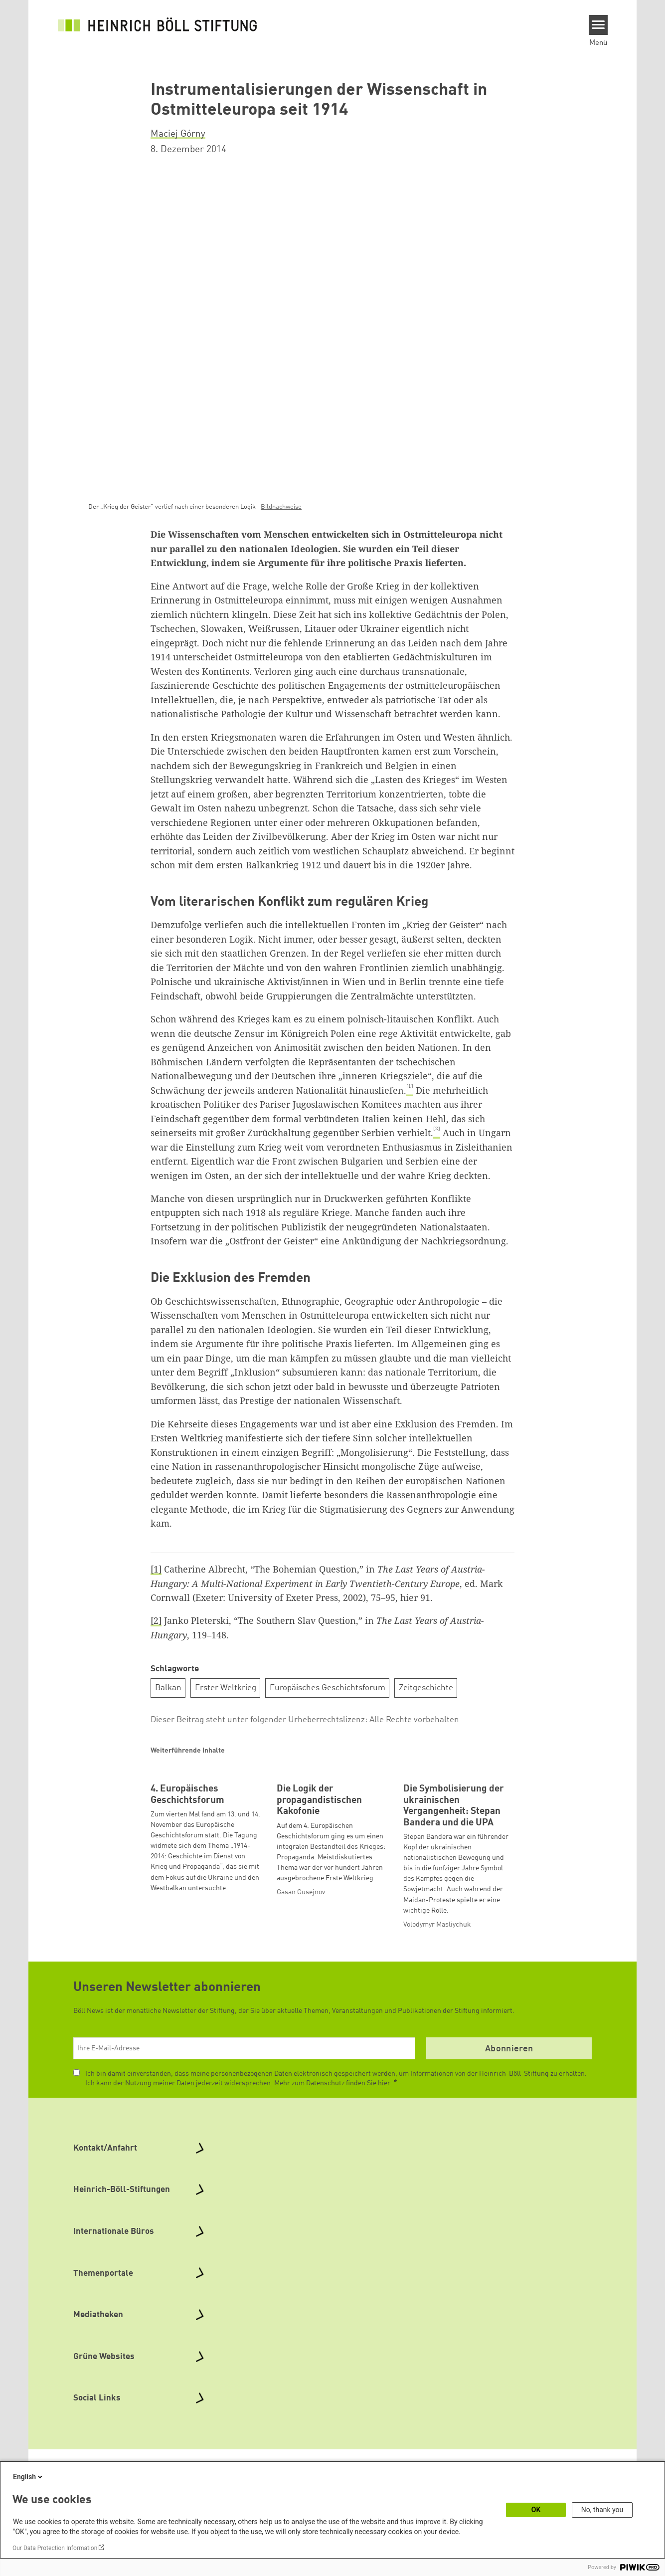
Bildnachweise (281, 507)
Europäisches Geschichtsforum (327, 1688)
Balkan (168, 1688)
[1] (156, 1569)
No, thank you (602, 2510)
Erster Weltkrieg (225, 1688)
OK (536, 2510)
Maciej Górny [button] (178, 134)
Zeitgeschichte (426, 1688)
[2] (156, 1620)
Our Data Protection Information (54, 2548)
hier (384, 2148)
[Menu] (598, 25)
